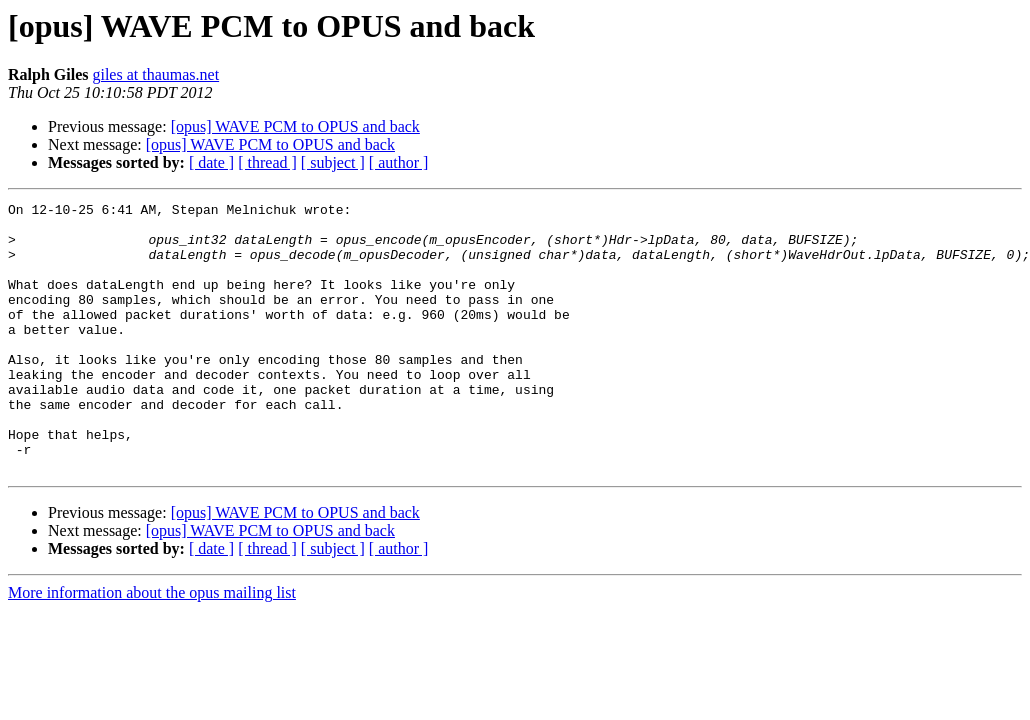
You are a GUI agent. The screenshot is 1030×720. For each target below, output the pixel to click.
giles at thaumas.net (155, 74)
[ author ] (399, 162)
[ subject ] (333, 162)
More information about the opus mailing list (152, 646)
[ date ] (211, 162)
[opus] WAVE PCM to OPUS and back (295, 126)
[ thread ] (267, 162)
